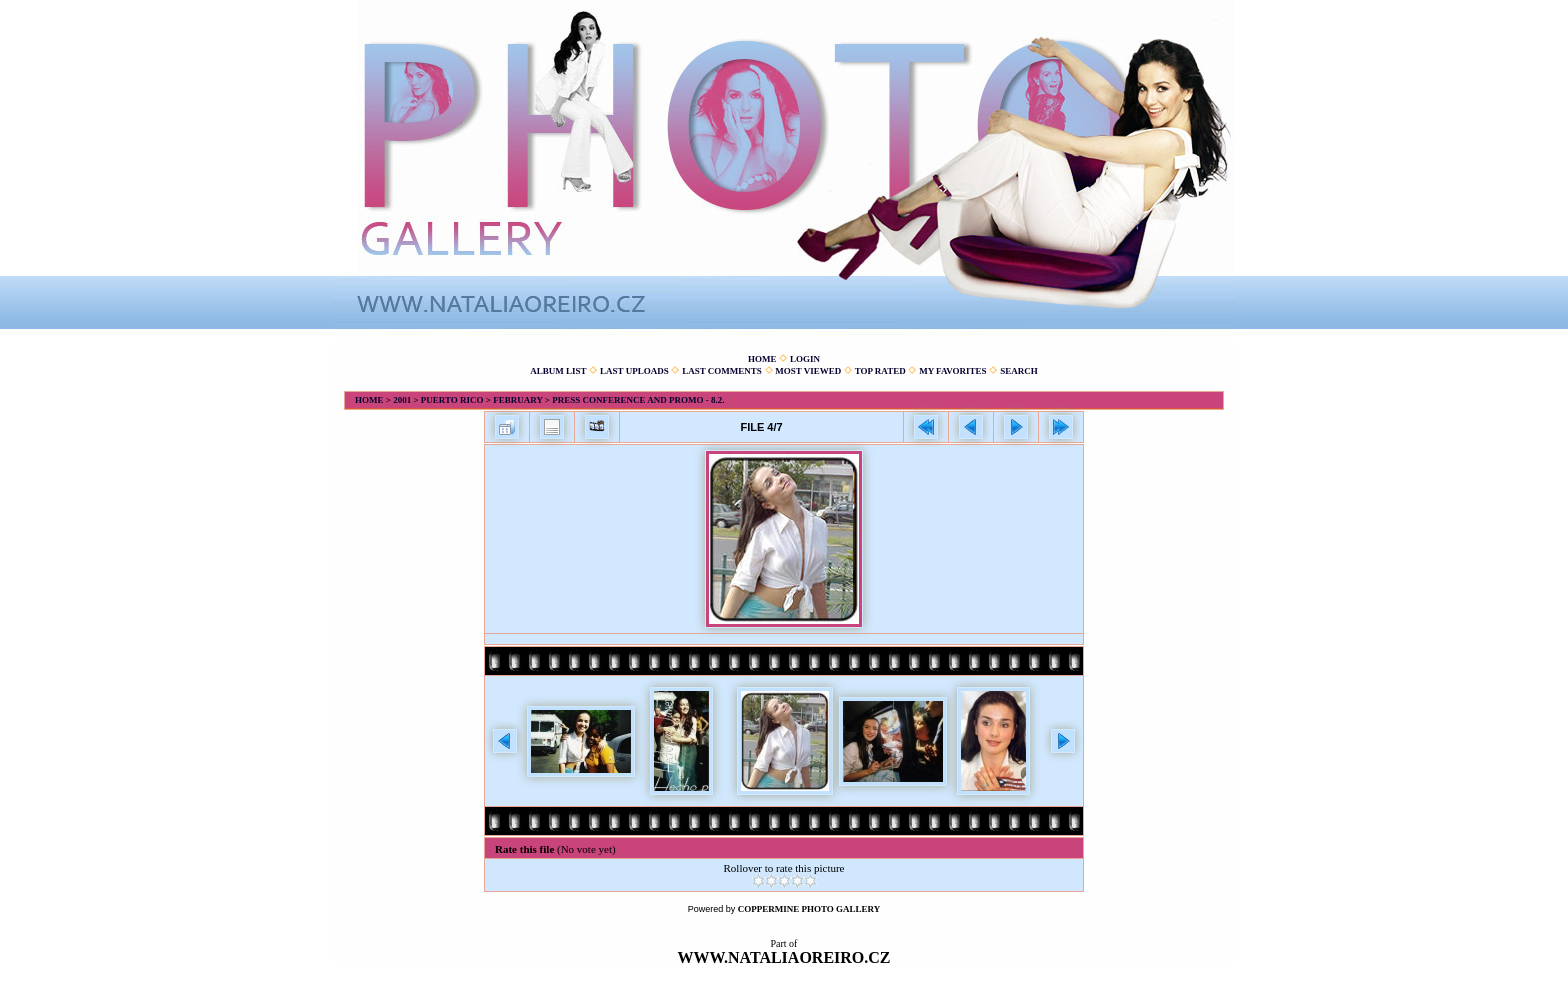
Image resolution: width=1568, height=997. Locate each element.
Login (805, 359)
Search (1019, 371)
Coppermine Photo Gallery (809, 909)
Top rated (880, 371)
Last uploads (634, 371)
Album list (558, 371)
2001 (402, 400)
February (517, 400)
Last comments (722, 371)
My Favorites (952, 371)
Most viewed (808, 371)
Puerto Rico (452, 400)
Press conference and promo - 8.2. (638, 400)
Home (762, 359)
